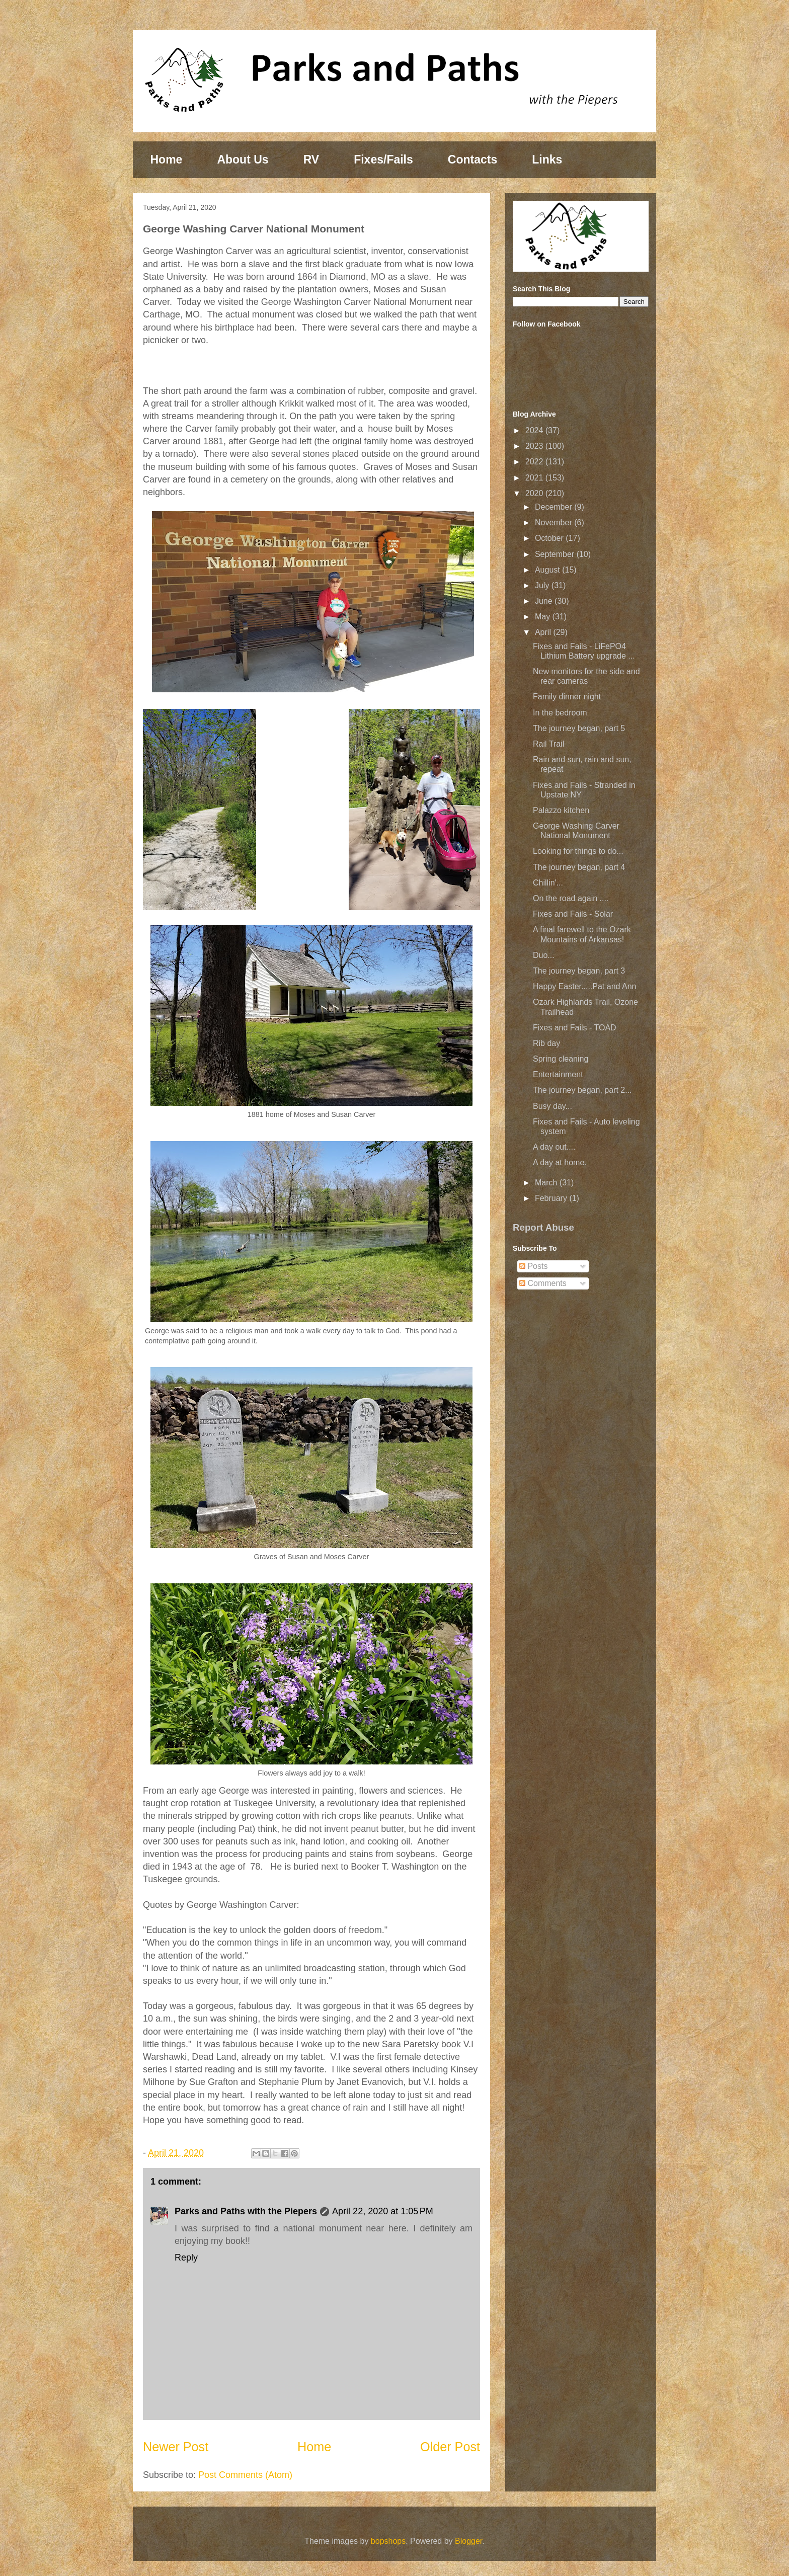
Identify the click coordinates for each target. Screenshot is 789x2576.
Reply (186, 2257)
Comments (543, 1283)
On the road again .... (570, 898)
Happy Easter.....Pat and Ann (584, 986)
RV (311, 159)
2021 (535, 477)
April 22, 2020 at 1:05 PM (382, 2211)
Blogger (468, 2541)
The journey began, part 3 (579, 971)
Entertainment (558, 1074)
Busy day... (552, 1106)
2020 (535, 493)
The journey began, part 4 (579, 867)
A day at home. (560, 1162)
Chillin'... (548, 882)
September (556, 554)
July (543, 585)
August (548, 570)
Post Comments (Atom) (245, 2475)
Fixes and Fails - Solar (573, 914)
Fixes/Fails (383, 159)
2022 (535, 461)
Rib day (546, 1043)
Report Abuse (543, 1227)
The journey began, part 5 (579, 728)
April (544, 632)
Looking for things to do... (578, 851)
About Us (242, 159)
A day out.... (554, 1147)
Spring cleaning (560, 1059)
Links (547, 159)
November (554, 522)
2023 (535, 446)
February (552, 1198)
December (554, 507)
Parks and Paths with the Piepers (246, 2211)
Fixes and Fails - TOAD (574, 1027)
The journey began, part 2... (582, 1090)
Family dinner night (567, 696)
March (547, 1182)
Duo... (544, 955)
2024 (535, 430)
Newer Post (175, 2447)
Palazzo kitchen (561, 810)
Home (166, 159)
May (544, 616)
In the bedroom (560, 712)
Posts (533, 1266)
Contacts (472, 159)
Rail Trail (548, 744)
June (545, 601)
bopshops (388, 2541)
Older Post (450, 2447)
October (550, 538)
